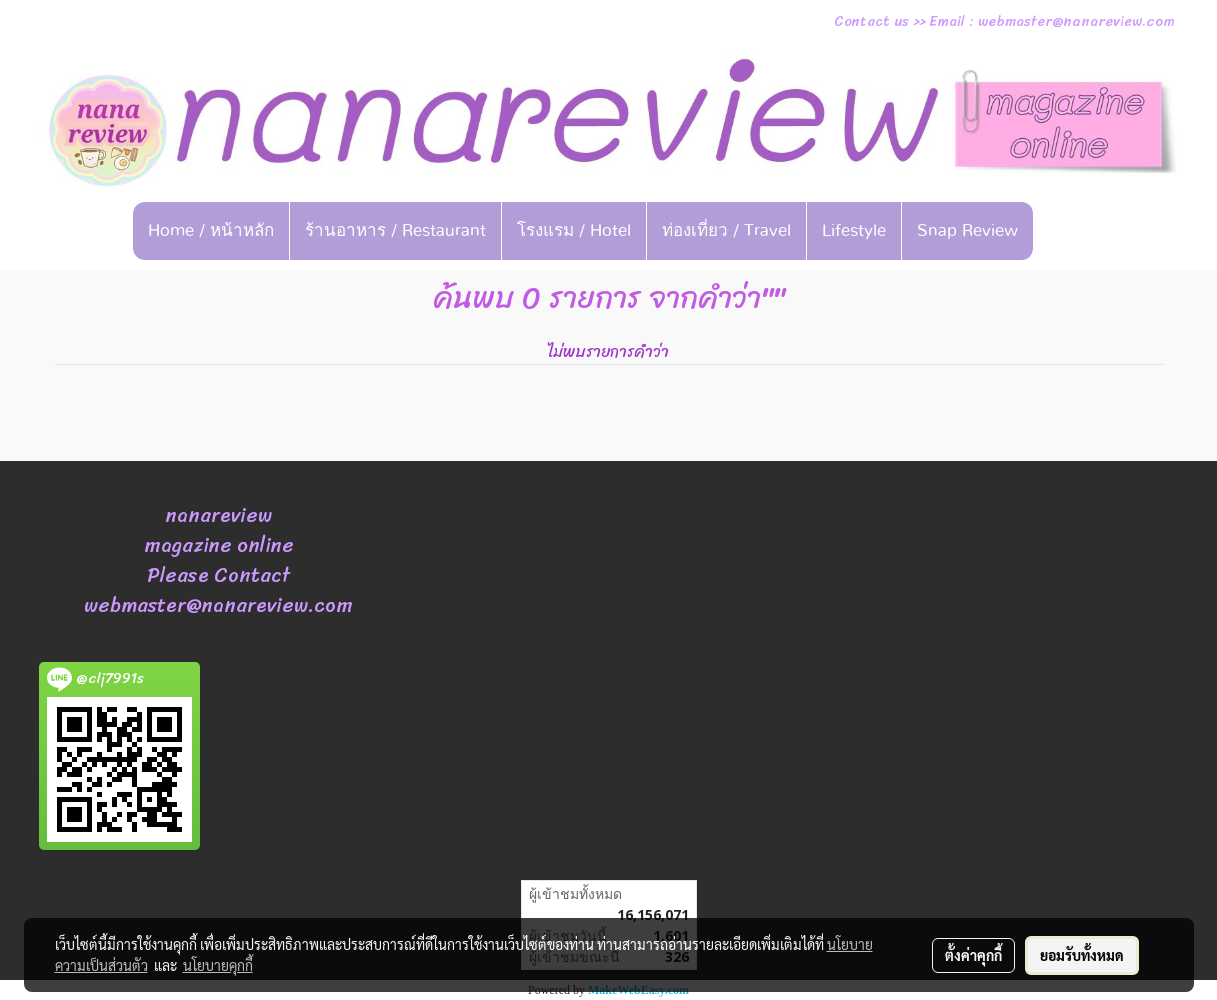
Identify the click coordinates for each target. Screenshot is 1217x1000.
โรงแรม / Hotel (574, 230)
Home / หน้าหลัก (211, 230)
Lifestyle (854, 230)
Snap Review (967, 230)
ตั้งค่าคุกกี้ (973, 955)
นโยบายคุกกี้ (218, 965)
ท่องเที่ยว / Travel (726, 230)
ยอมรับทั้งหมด (1082, 955)
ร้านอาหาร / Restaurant (395, 230)
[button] (1064, 231)
